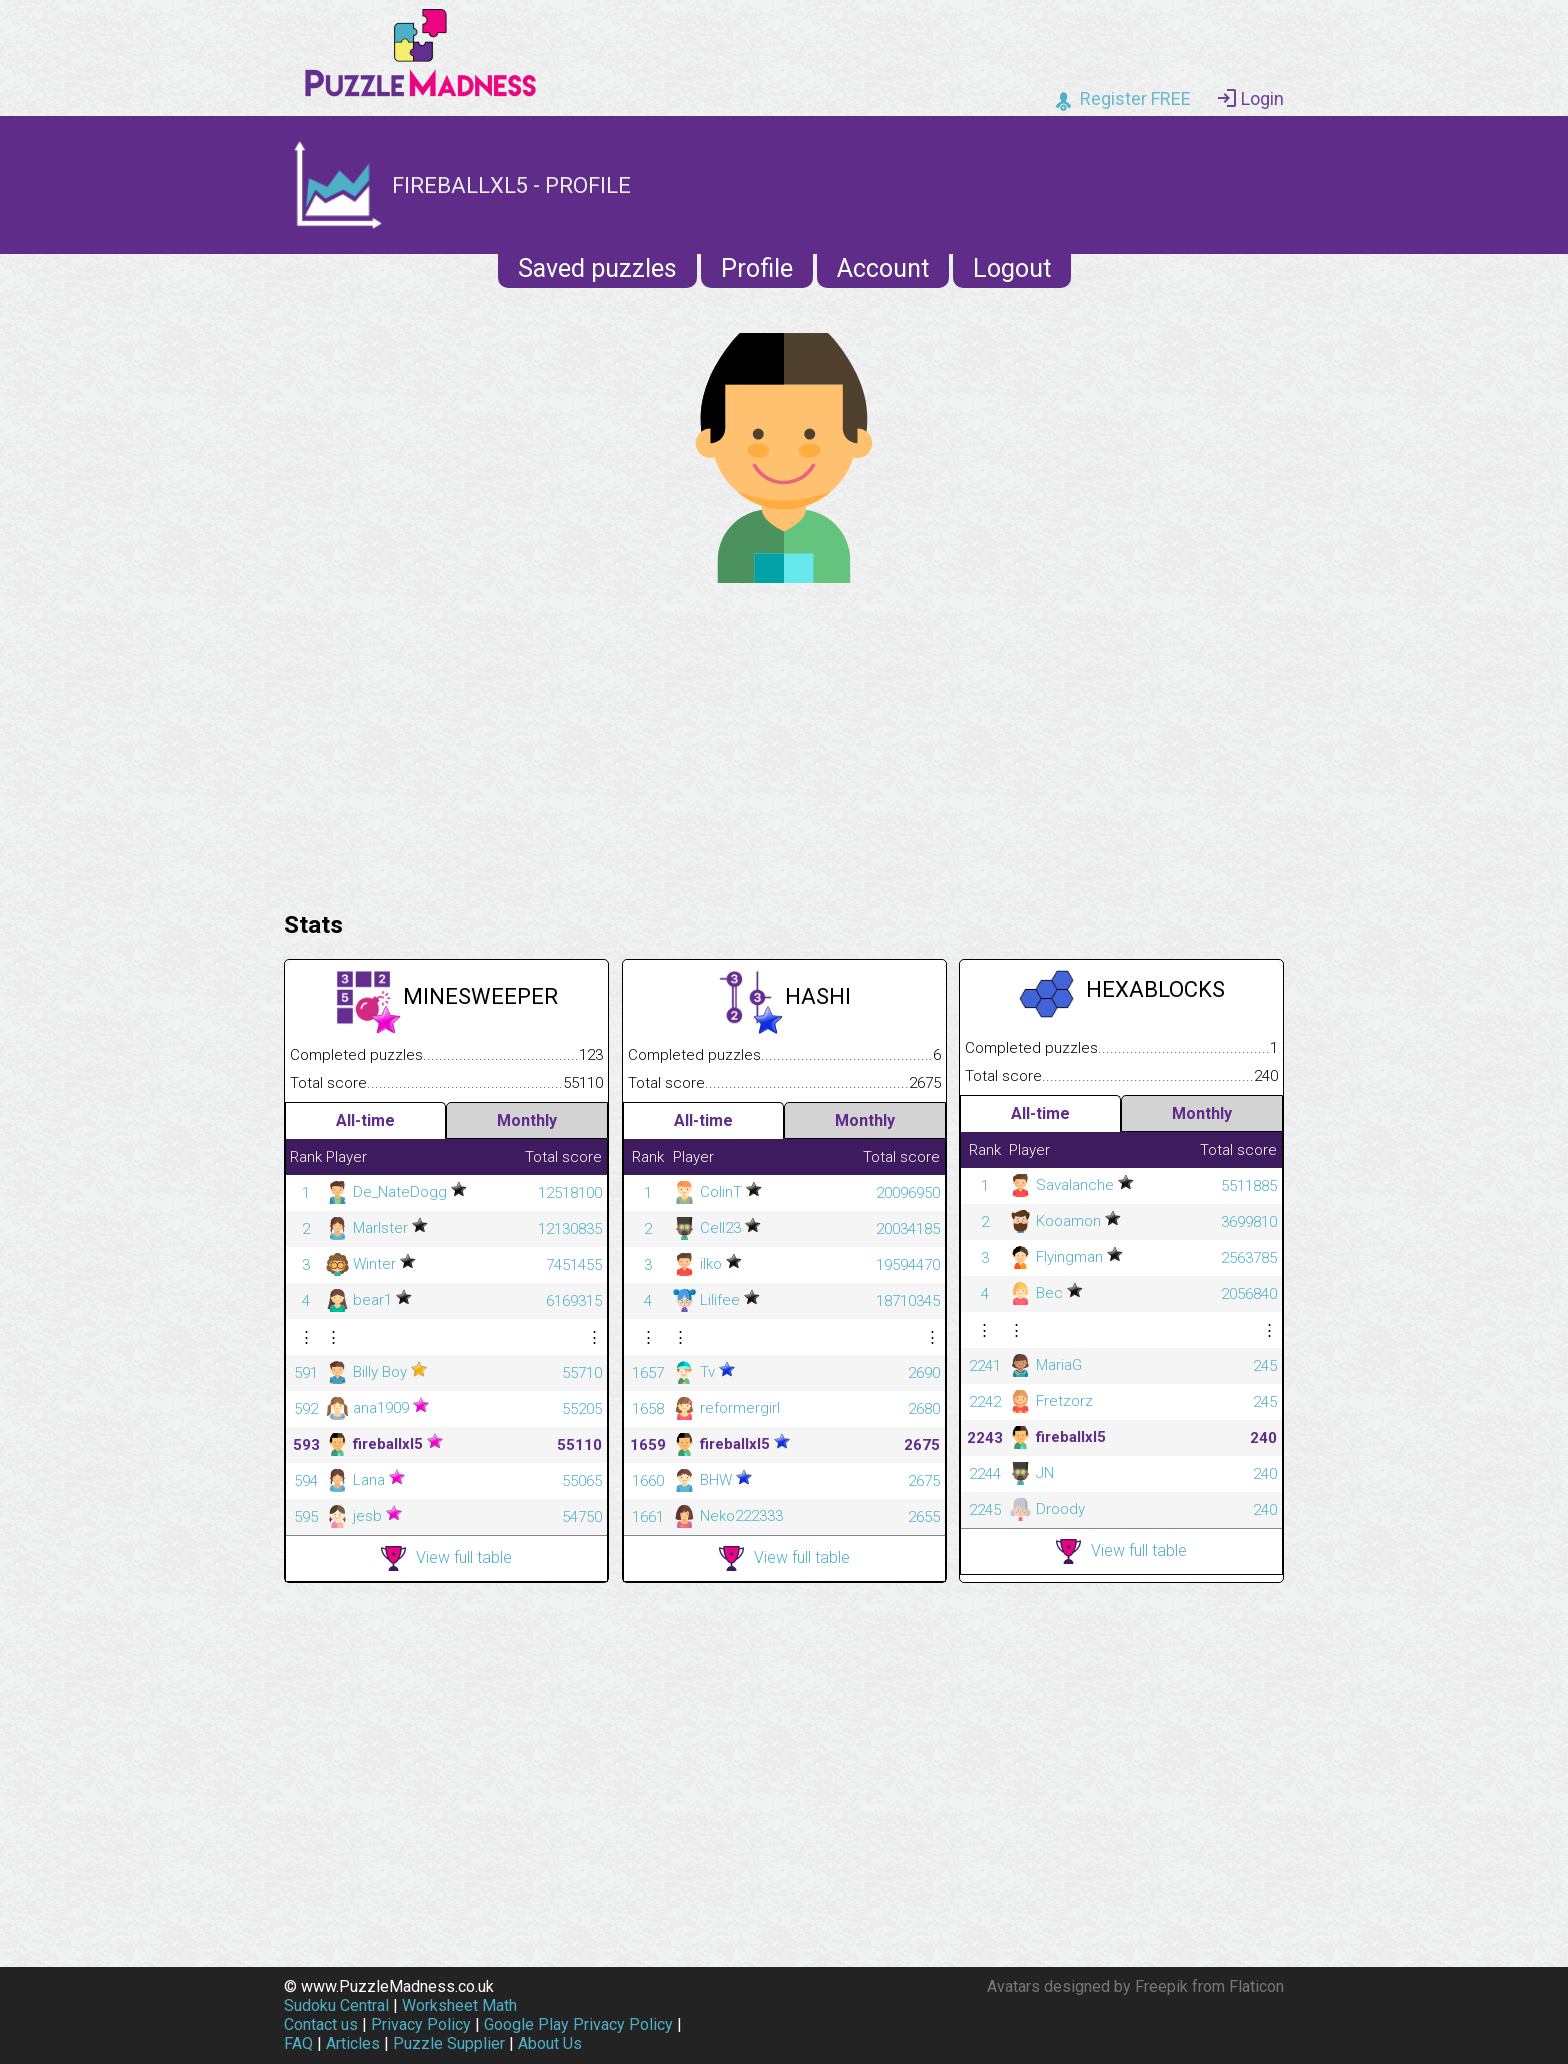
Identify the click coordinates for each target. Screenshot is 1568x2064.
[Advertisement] (784, 742)
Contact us (321, 2024)
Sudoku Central (336, 2005)
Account (883, 268)
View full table (446, 1558)
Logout (1012, 268)
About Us (550, 2043)
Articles (353, 2043)
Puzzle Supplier (449, 2043)
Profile (757, 268)
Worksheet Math (459, 2005)
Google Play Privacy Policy (578, 2024)
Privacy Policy (421, 2024)
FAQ (298, 2043)
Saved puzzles (597, 268)
